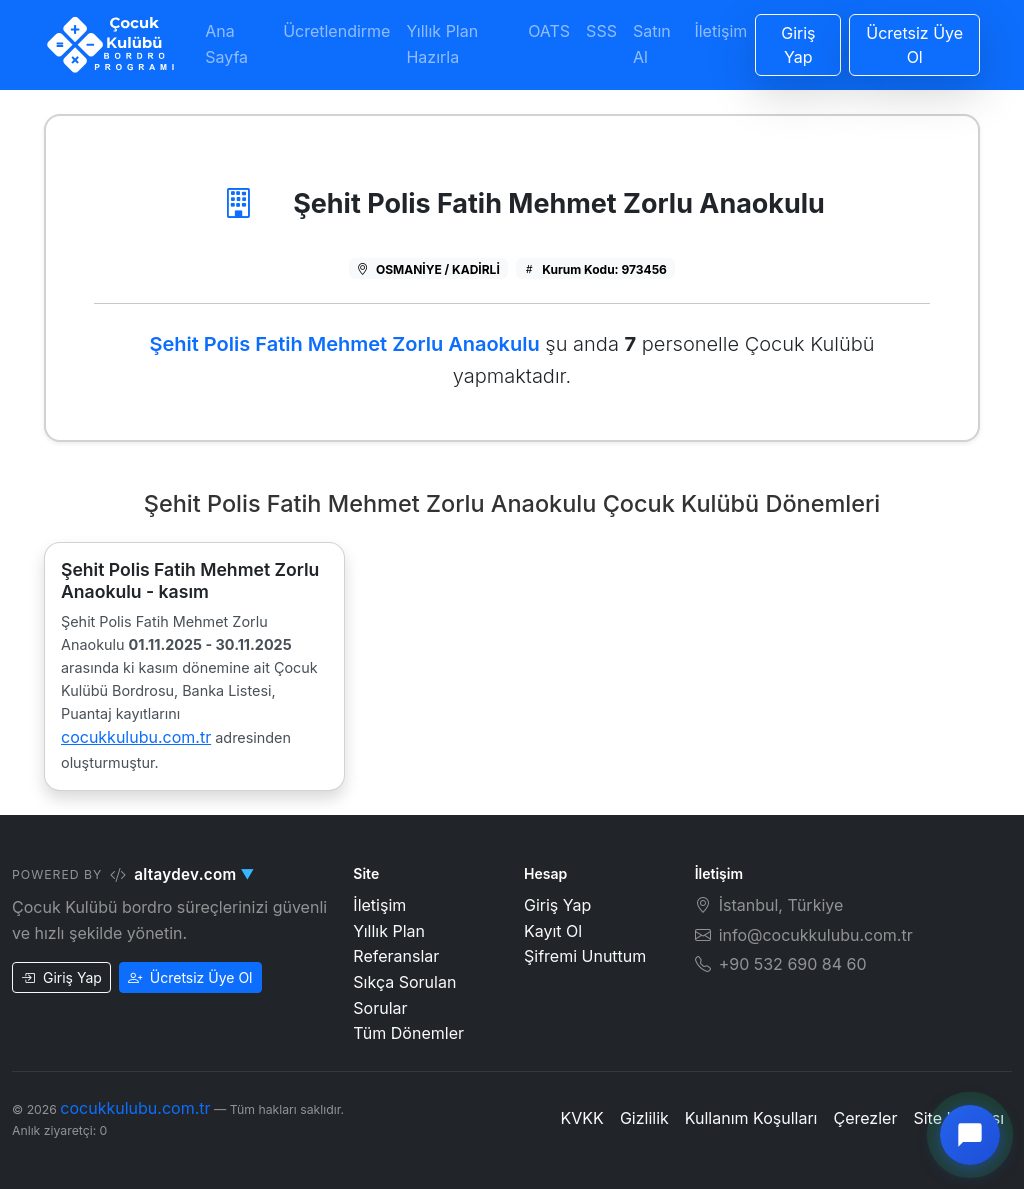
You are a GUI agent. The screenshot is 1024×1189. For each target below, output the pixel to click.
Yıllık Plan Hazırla (442, 44)
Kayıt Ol (553, 931)
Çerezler (865, 1118)
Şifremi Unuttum (585, 956)
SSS (601, 31)
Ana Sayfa (226, 44)
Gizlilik (644, 1118)
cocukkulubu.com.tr (136, 737)
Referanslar (396, 956)
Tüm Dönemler (408, 1033)
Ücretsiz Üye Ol (190, 977)
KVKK (582, 1118)
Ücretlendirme (336, 31)
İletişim (720, 31)
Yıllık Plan (389, 931)
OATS (549, 31)
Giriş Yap (61, 977)
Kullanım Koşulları (751, 1118)
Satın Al (652, 44)
